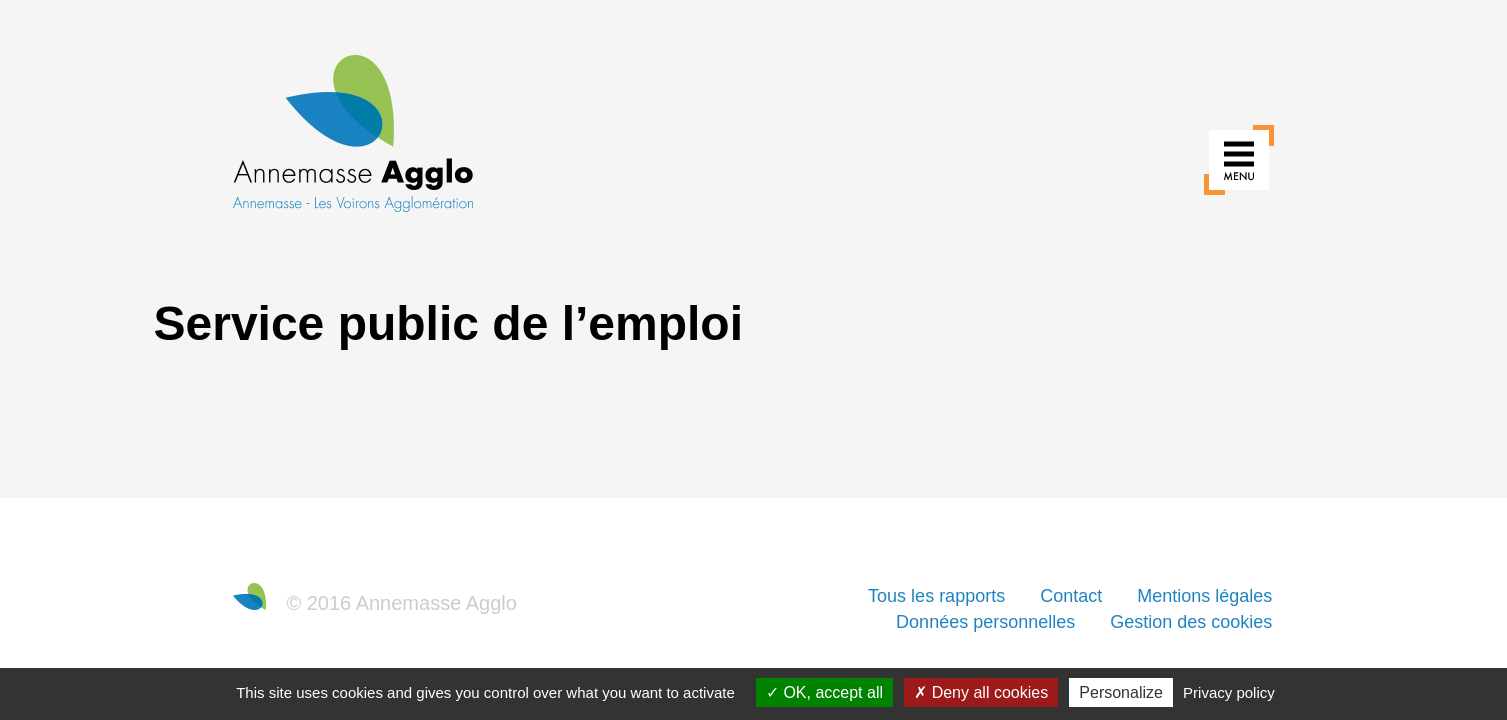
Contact (1071, 596)
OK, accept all (824, 692)
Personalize (1121, 692)
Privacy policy (1229, 692)
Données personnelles (985, 622)
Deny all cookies (981, 692)
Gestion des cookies (1191, 622)
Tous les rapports (936, 596)
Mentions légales (1204, 596)
